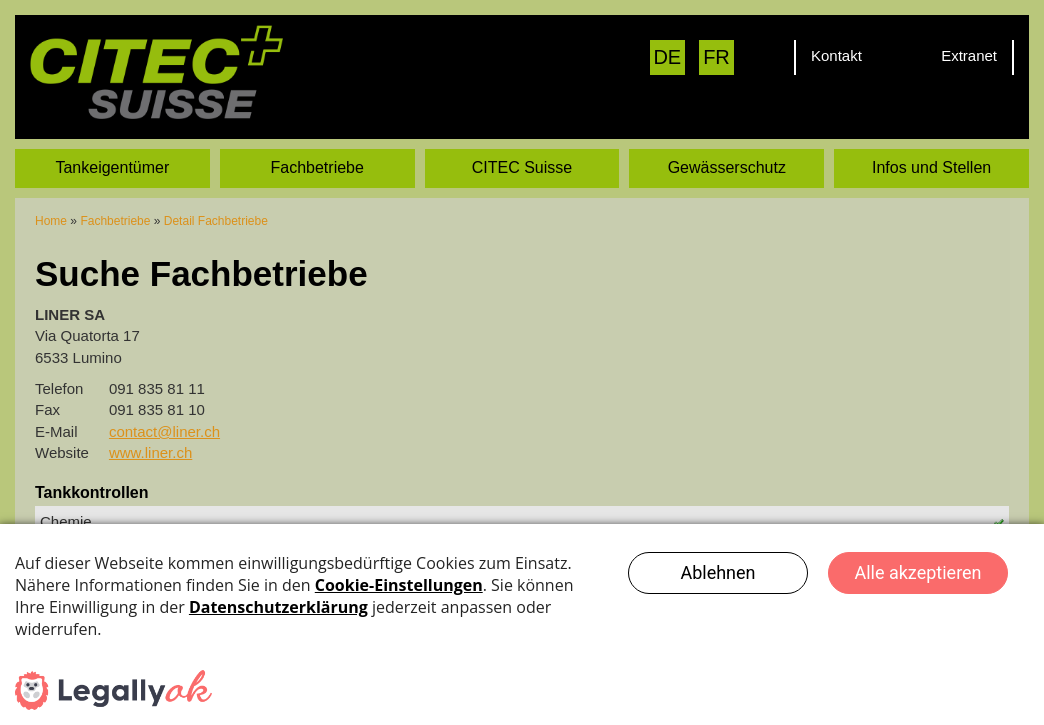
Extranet (969, 55)
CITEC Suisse (522, 166)
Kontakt (836, 55)
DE (667, 57)
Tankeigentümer (112, 166)
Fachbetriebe (317, 166)
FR (716, 57)
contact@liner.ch (164, 430)
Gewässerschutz (727, 166)
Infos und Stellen (931, 166)
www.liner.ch (150, 451)
